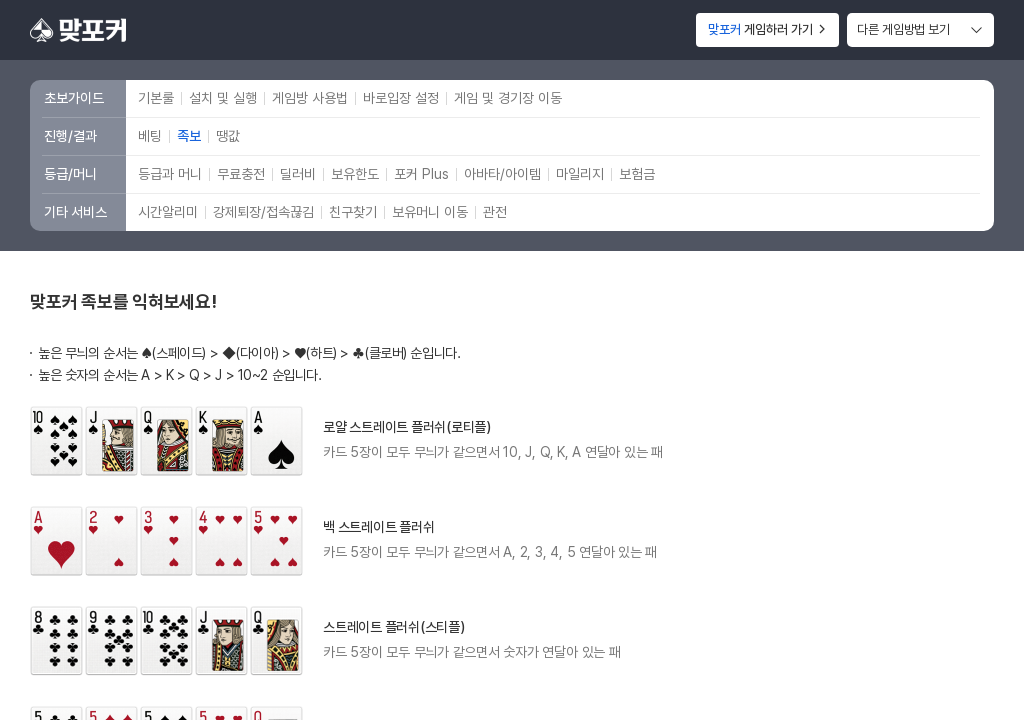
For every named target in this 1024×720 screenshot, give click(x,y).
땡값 (228, 136)
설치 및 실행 (223, 98)
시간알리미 (168, 212)
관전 (495, 212)
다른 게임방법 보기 (903, 29)
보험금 (637, 174)
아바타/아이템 (502, 174)
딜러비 (298, 174)
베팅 (150, 136)
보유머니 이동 (430, 212)
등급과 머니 (170, 174)
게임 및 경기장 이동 (508, 98)
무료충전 (241, 174)
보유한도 (355, 174)
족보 (189, 136)
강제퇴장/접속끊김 (263, 212)
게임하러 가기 (767, 29)
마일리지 (580, 174)
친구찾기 (353, 212)
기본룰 (156, 98)
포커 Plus (421, 174)
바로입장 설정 (401, 98)
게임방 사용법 (310, 98)
